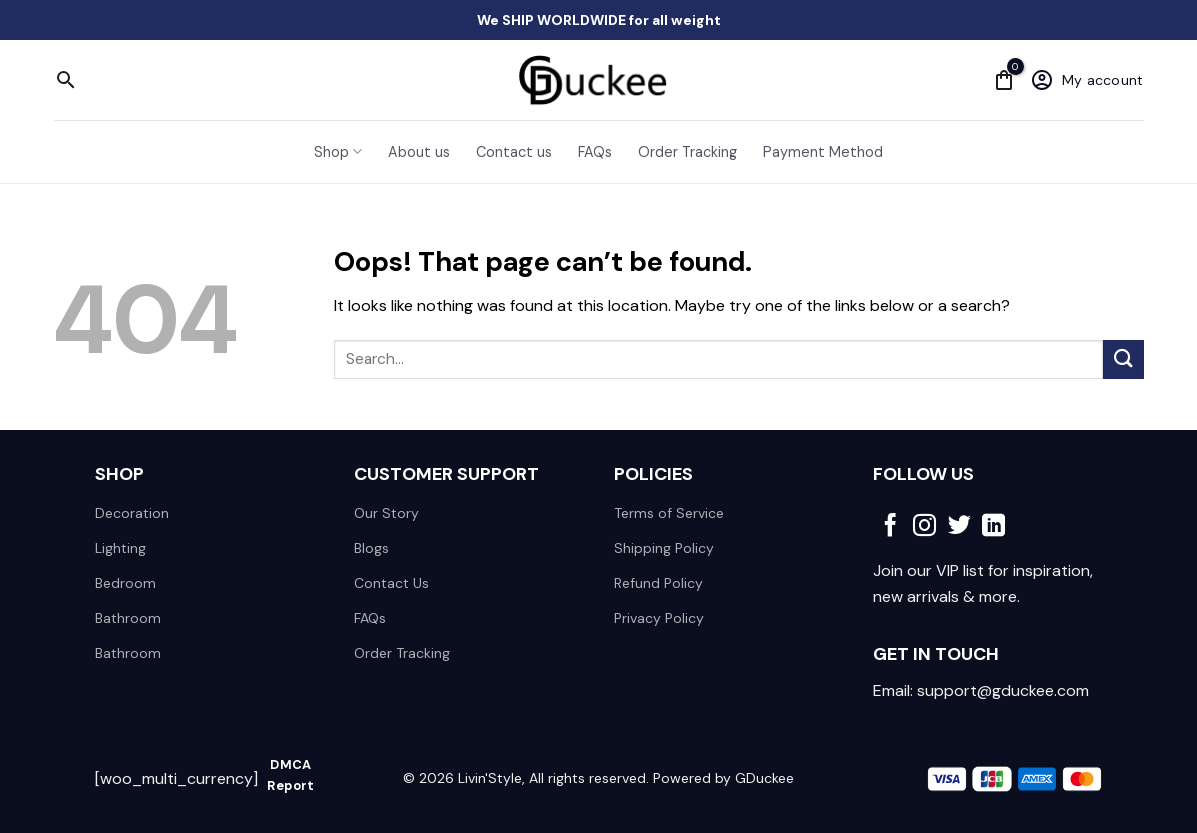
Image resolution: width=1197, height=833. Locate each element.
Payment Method (823, 152)
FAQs (595, 152)
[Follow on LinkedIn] (993, 527)
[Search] (66, 80)
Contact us (514, 152)
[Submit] (1123, 359)
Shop (338, 151)
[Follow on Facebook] (890, 527)
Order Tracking (687, 152)
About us (419, 152)
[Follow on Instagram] (924, 527)
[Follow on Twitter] (959, 527)
